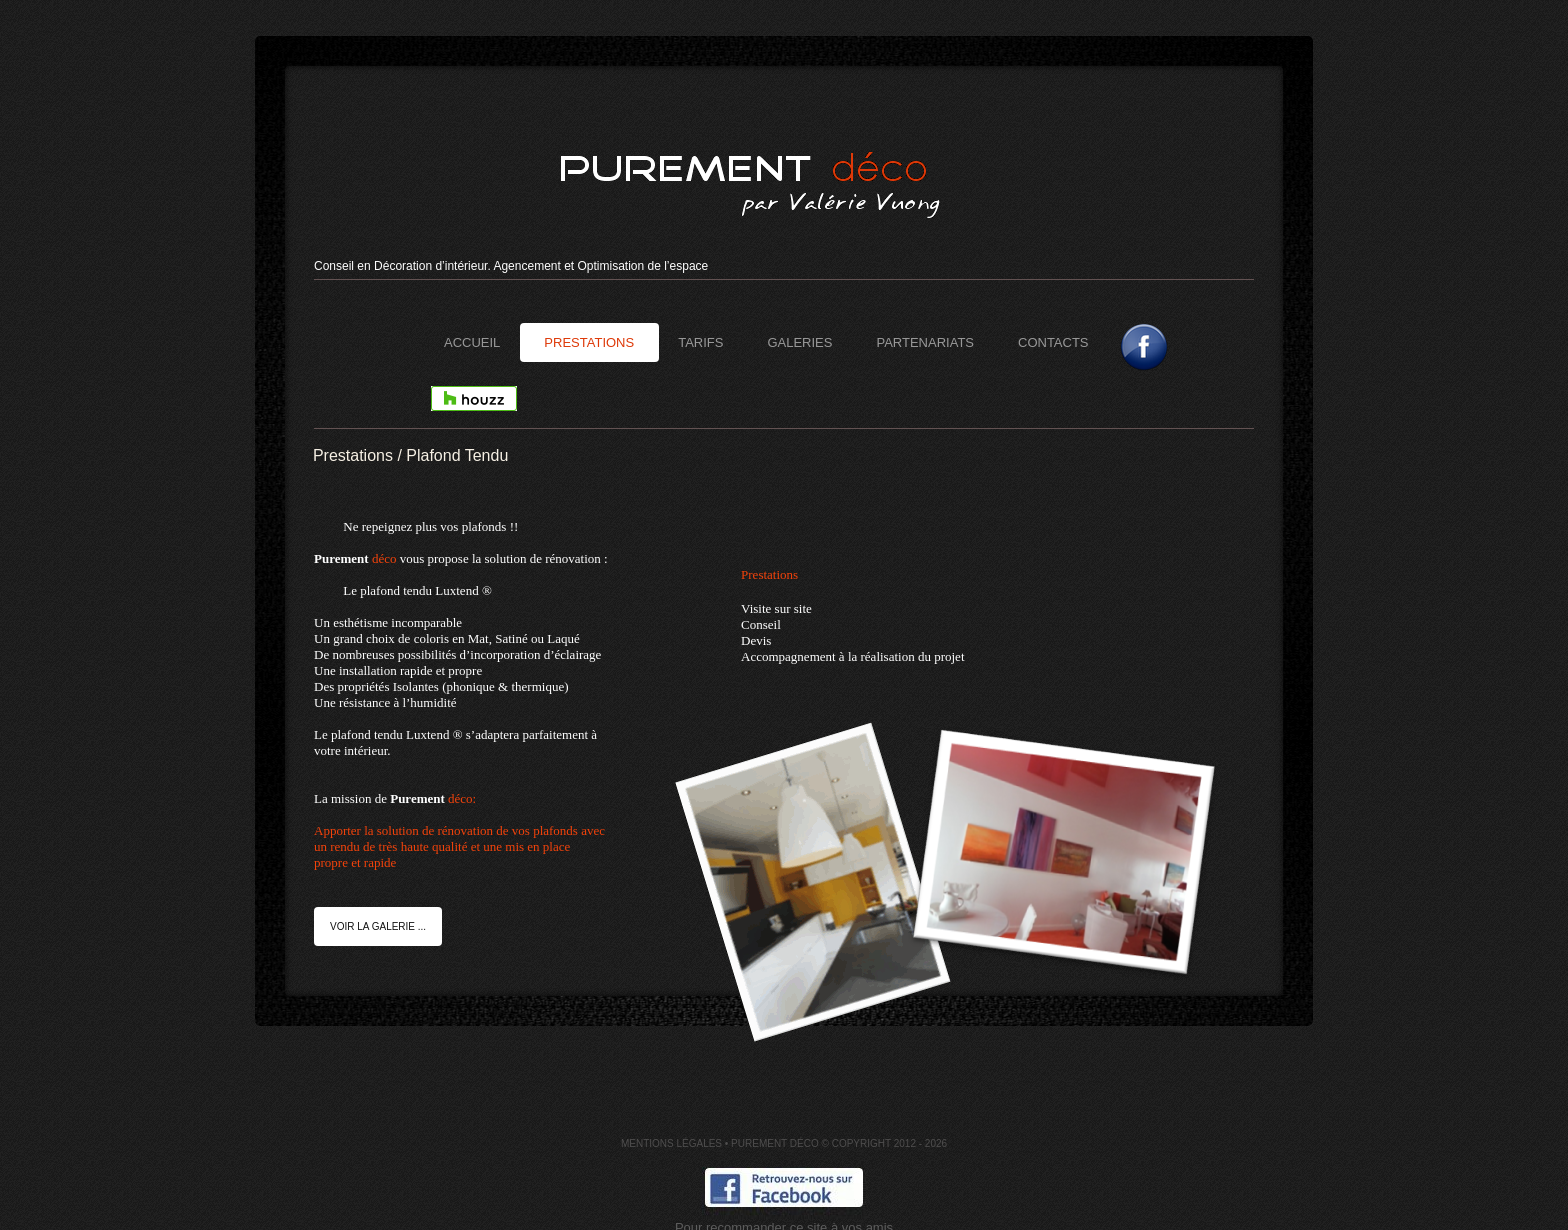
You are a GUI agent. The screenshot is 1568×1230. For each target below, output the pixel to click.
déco (384, 558)
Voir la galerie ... (378, 926)
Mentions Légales (671, 1143)
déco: (494, 831)
